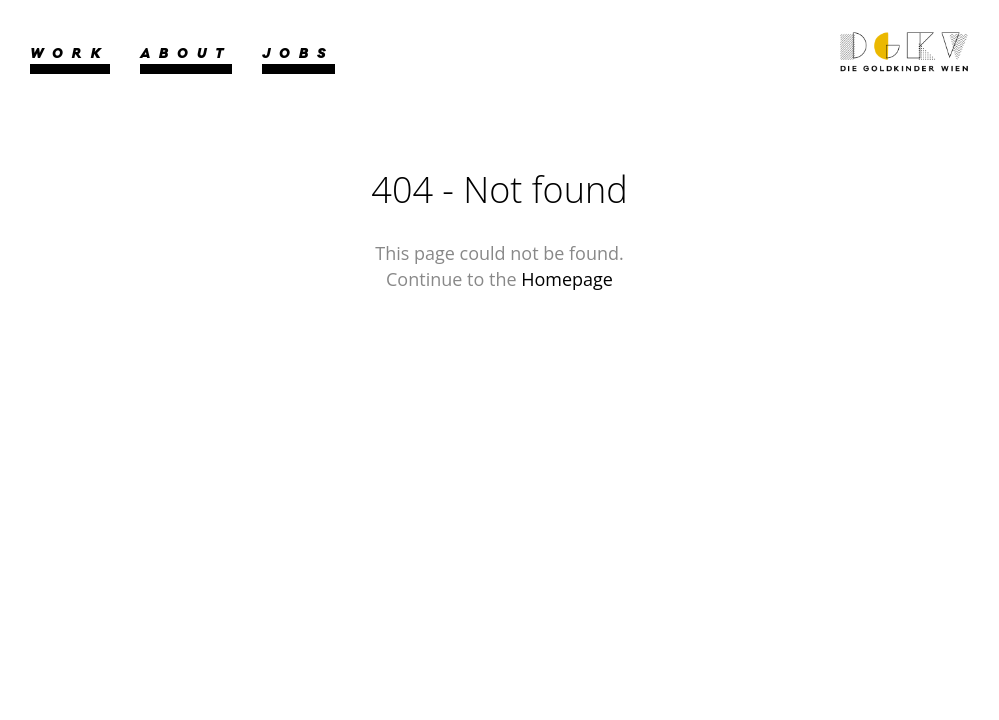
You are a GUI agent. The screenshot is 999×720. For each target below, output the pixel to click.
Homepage (567, 279)
